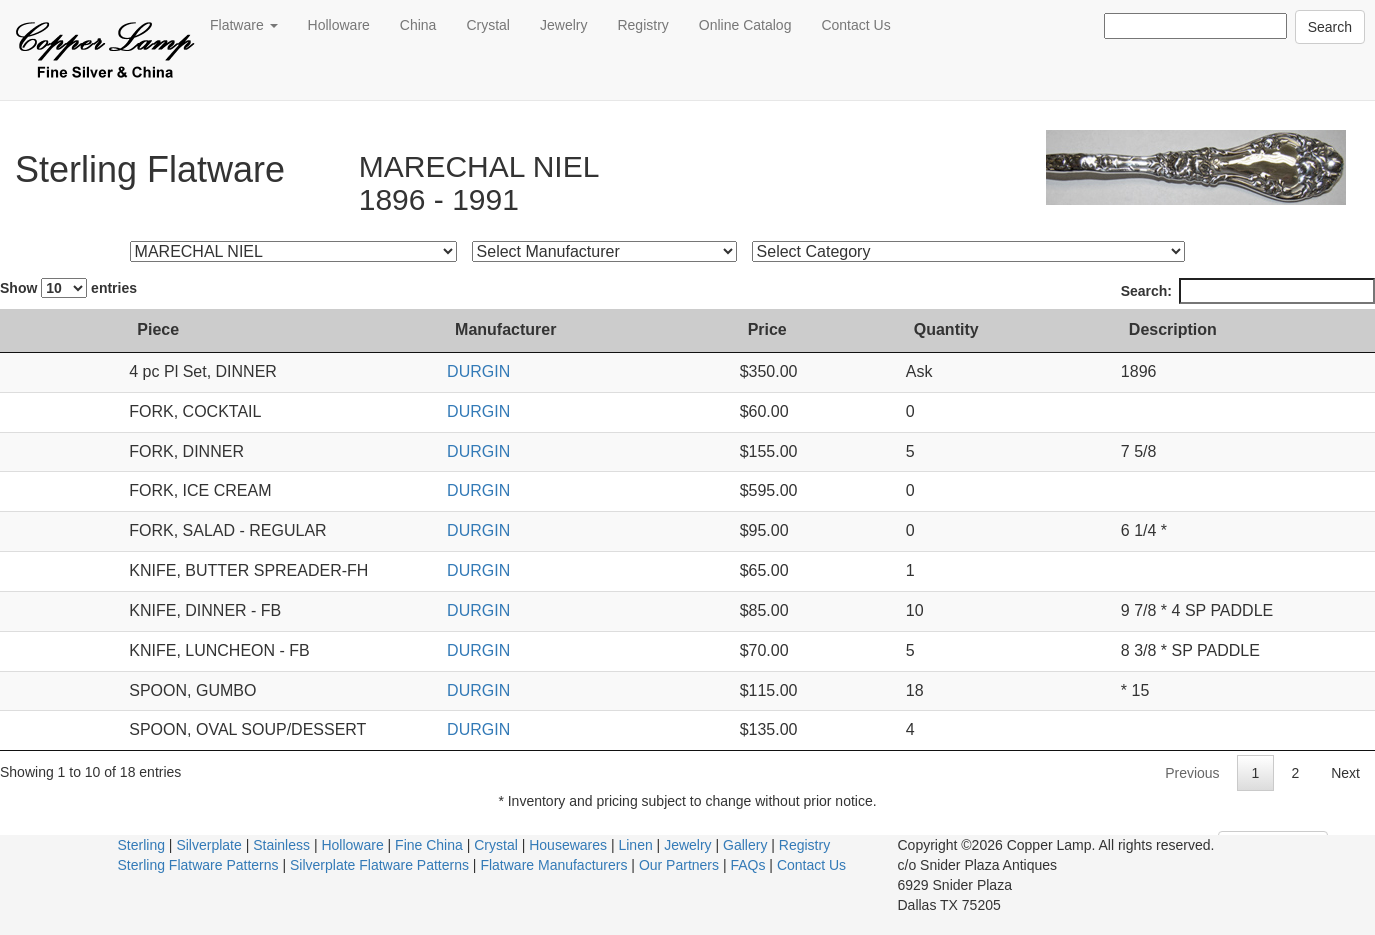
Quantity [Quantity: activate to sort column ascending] (946, 329)
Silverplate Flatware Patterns (379, 865)
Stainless (281, 845)
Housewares (568, 845)
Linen (635, 845)
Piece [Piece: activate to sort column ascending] (95, 329)
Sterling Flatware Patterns (198, 865)
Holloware (339, 25)
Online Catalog (745, 25)
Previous (1192, 773)
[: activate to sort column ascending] (28, 331)
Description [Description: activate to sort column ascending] (1132, 329)
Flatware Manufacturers (553, 865)
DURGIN (551, 371)
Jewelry (563, 25)
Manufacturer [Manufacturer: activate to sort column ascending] (578, 329)
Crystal (488, 25)
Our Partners (679, 865)
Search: (1248, 291)
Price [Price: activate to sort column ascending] (784, 329)
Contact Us (855, 25)
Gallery (745, 845)
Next (1345, 773)
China (418, 25)
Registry (642, 25)
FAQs (747, 865)
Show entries (68, 288)
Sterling (141, 845)
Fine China (429, 845)
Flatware (244, 25)
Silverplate (208, 845)
